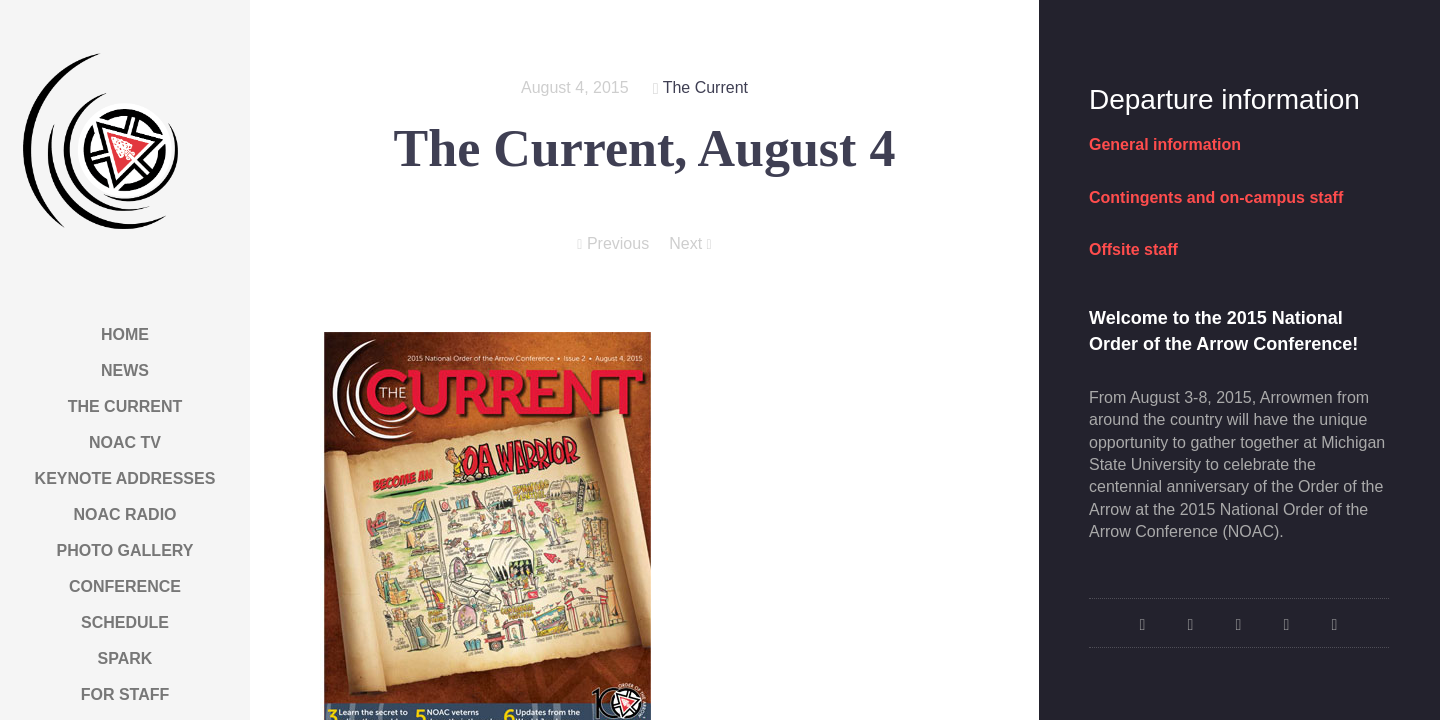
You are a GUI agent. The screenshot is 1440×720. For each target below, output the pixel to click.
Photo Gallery (125, 550)
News (125, 370)
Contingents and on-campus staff (1216, 197)
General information (1165, 144)
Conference (125, 586)
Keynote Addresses (125, 478)
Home (125, 334)
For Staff (125, 694)
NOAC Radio (124, 514)
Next (690, 244)
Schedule (125, 622)
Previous (613, 244)
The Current (125, 406)
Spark (125, 658)
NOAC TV (125, 442)
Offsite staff (1133, 249)
